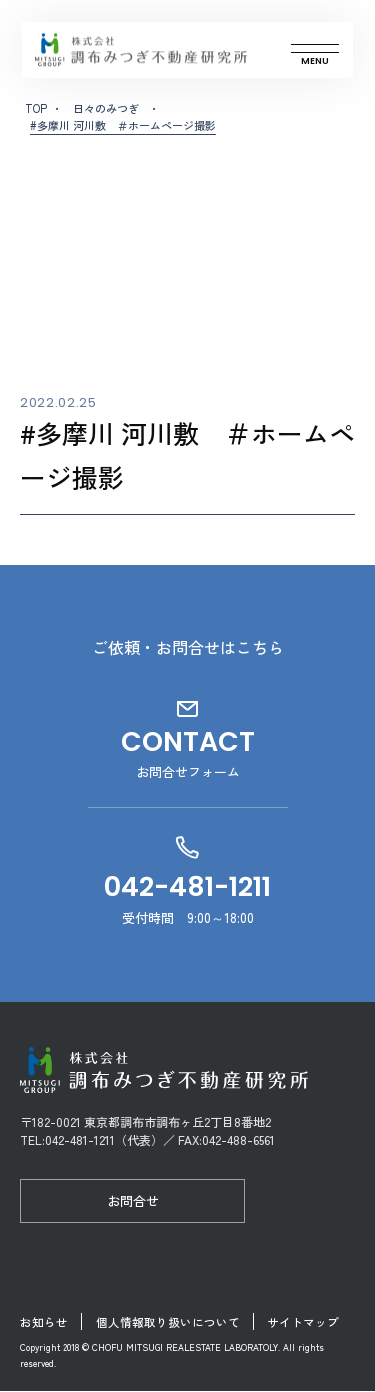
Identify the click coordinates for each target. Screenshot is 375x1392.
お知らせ (44, 1321)
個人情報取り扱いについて (171, 1321)
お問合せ (133, 1200)
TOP (36, 108)
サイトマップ (310, 1321)
